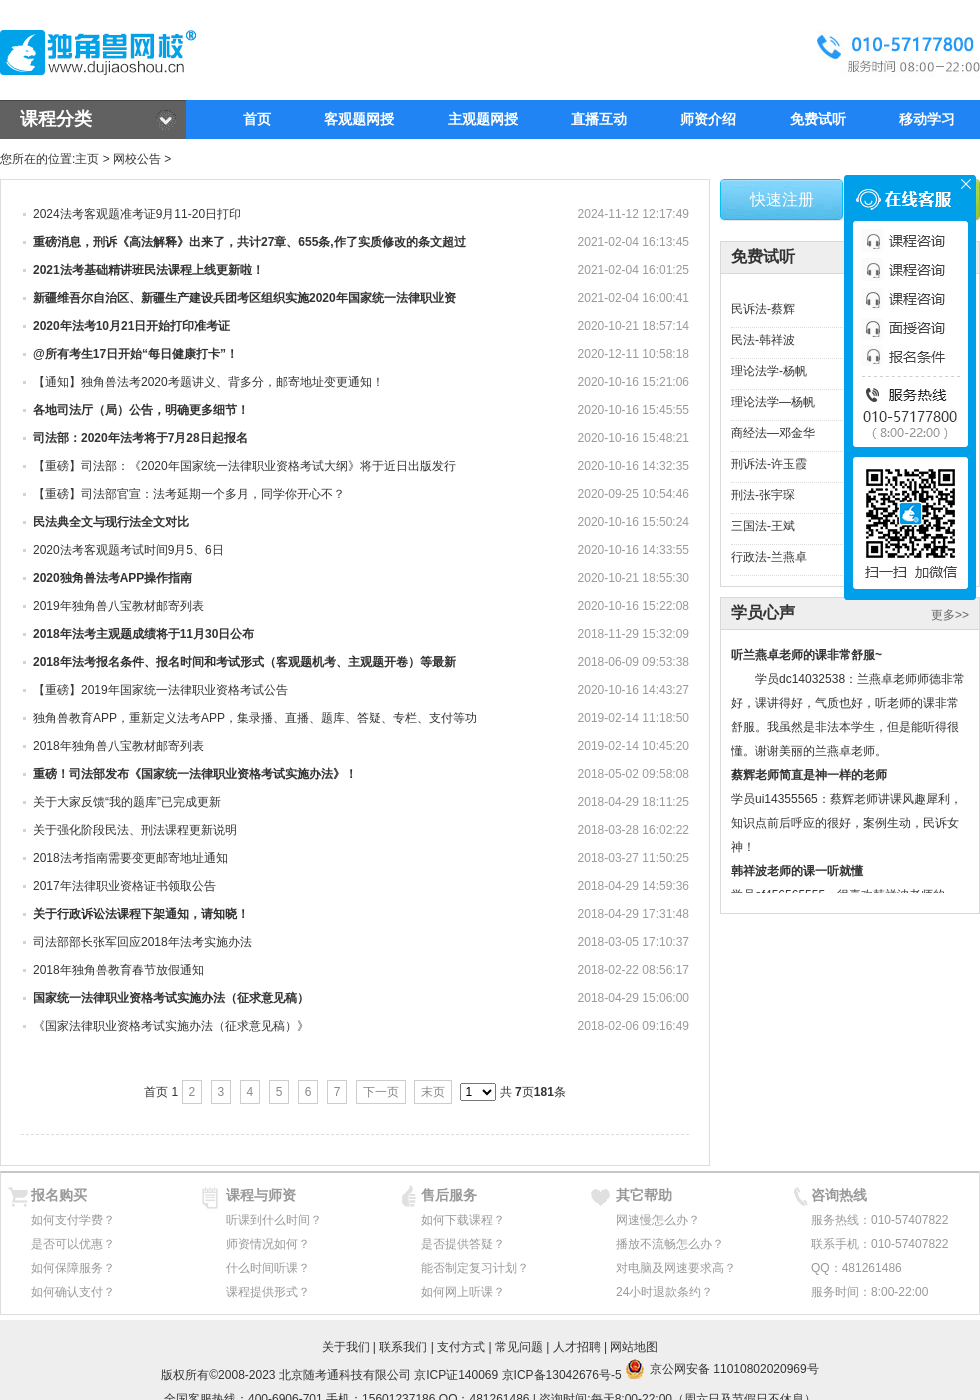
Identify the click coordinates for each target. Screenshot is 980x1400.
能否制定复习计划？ (475, 1268)
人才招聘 (577, 1347)
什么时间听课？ (268, 1268)
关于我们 (346, 1347)
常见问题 (519, 1347)
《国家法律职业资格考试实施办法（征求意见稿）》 (171, 1026)
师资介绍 (708, 119)
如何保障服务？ (73, 1268)
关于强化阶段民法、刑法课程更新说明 (135, 830)
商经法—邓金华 (773, 433)
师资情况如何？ (268, 1244)
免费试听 (818, 119)
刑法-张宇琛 (763, 495)
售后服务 (449, 1195)
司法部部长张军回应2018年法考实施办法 (142, 942)
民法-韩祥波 (763, 340)
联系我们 (403, 1347)
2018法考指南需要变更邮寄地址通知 (130, 858)
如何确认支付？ (73, 1292)
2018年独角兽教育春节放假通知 (118, 970)
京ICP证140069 (456, 1375)
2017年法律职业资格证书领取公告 (124, 886)
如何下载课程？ (463, 1220)
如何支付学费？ (73, 1220)
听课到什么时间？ (274, 1220)
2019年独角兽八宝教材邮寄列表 (118, 606)
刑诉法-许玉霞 (769, 464)
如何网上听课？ (463, 1292)
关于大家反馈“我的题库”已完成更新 (127, 802)
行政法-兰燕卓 (769, 557)
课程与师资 (261, 1195)
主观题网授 (483, 119)
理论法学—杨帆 (773, 402)
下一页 (381, 1092)
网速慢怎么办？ (658, 1220)
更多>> (950, 615)
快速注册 (782, 199)
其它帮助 (644, 1195)
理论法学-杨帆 (769, 371)
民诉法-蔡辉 (763, 309)
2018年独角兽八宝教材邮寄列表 (118, 746)
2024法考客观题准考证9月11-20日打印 (137, 214)
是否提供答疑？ (463, 1244)
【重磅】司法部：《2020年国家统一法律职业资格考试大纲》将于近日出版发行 (244, 466)
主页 (87, 159)
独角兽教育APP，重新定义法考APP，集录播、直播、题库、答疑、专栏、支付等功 (255, 718)
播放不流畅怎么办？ (670, 1244)
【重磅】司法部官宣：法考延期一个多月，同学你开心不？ (189, 494)
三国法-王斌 (763, 526)
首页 (257, 119)
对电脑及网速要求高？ (676, 1268)
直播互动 (599, 119)
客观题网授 (359, 119)
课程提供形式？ (268, 1292)
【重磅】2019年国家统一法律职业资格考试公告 (160, 690)
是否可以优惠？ (73, 1244)
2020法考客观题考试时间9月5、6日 (128, 550)
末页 (433, 1092)
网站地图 (634, 1347)
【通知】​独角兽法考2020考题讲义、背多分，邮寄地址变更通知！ (208, 382)
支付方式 (461, 1347)
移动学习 (927, 119)
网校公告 (137, 159)
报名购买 (59, 1195)
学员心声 (763, 612)
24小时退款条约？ (664, 1292)
